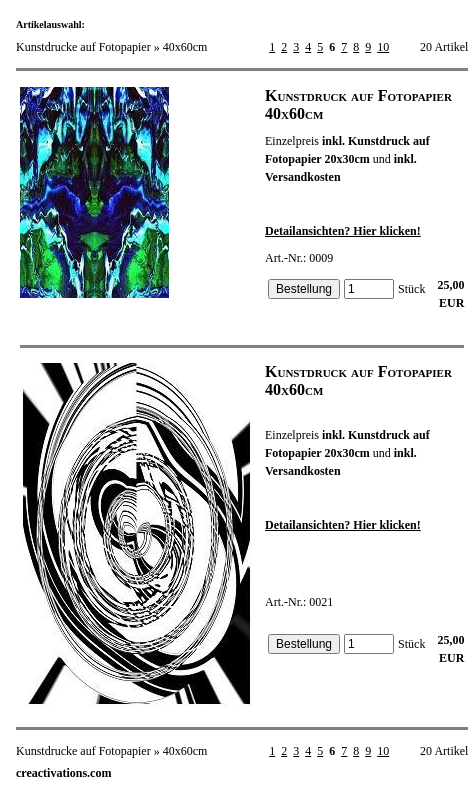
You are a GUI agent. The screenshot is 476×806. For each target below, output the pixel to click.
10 (383, 47)
